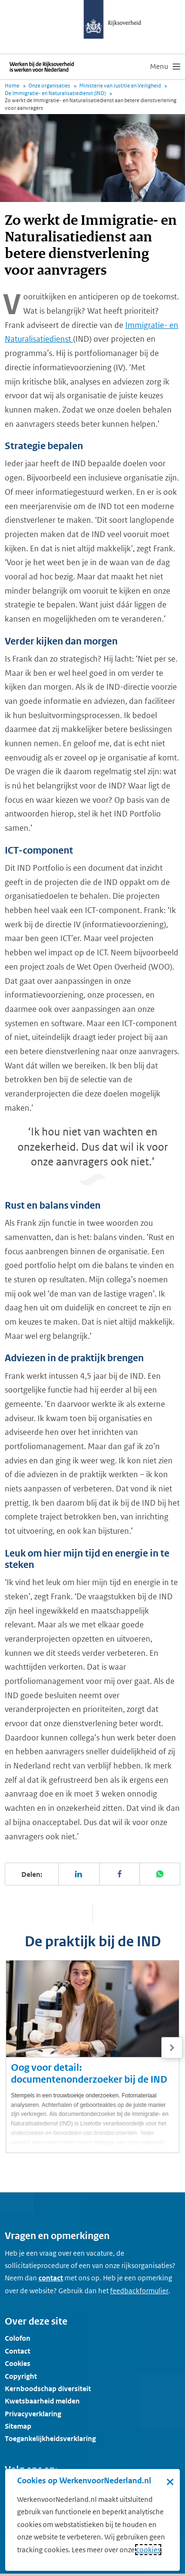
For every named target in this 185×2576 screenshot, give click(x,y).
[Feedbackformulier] (139, 2291)
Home (12, 85)
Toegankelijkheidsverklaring (50, 2438)
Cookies (17, 2363)
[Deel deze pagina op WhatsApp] (160, 1874)
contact (50, 2277)
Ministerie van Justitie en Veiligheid (120, 85)
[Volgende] (172, 2047)
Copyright (21, 2376)
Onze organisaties (49, 85)
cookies (148, 2549)
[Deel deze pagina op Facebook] (120, 1874)
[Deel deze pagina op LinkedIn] (79, 1874)
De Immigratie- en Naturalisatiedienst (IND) (55, 93)
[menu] (165, 66)
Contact (17, 2350)
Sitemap (18, 2426)
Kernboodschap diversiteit (48, 2388)
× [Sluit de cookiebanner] (170, 2481)
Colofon (17, 2338)
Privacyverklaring (33, 2413)
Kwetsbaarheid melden (42, 2400)
